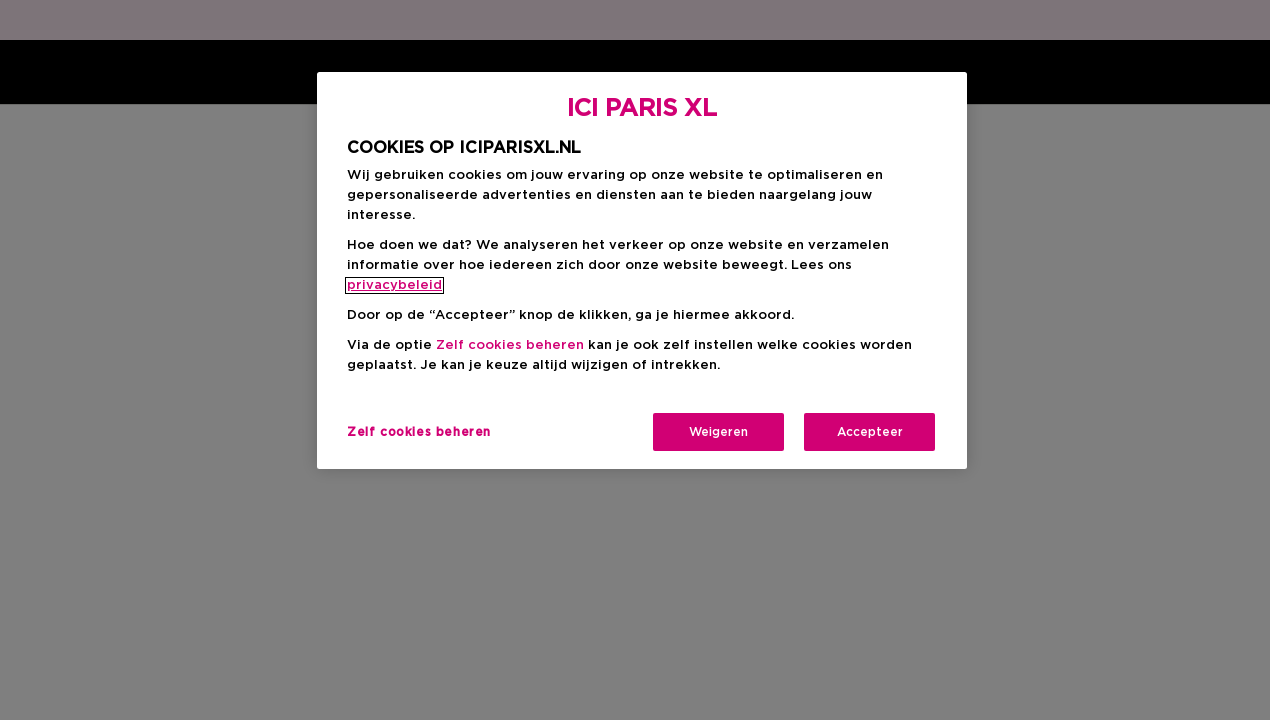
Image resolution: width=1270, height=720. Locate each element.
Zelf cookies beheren (510, 345)
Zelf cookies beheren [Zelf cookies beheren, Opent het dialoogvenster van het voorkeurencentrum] (419, 432)
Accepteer (870, 432)
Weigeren (718, 432)
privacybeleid (394, 285)
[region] (642, 270)
